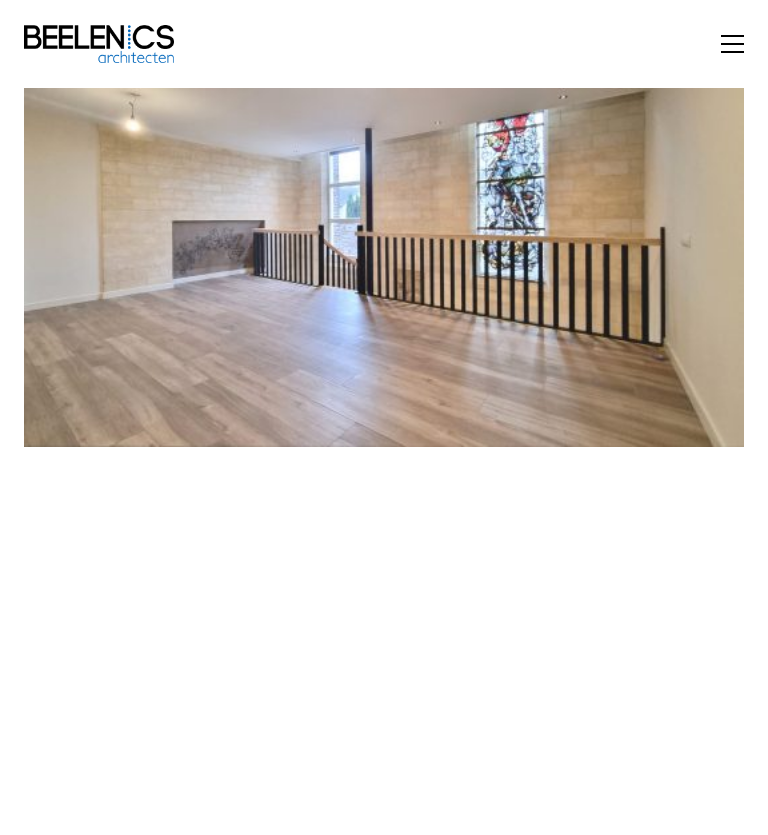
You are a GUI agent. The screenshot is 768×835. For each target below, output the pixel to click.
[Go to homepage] (99, 44)
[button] (732, 44)
